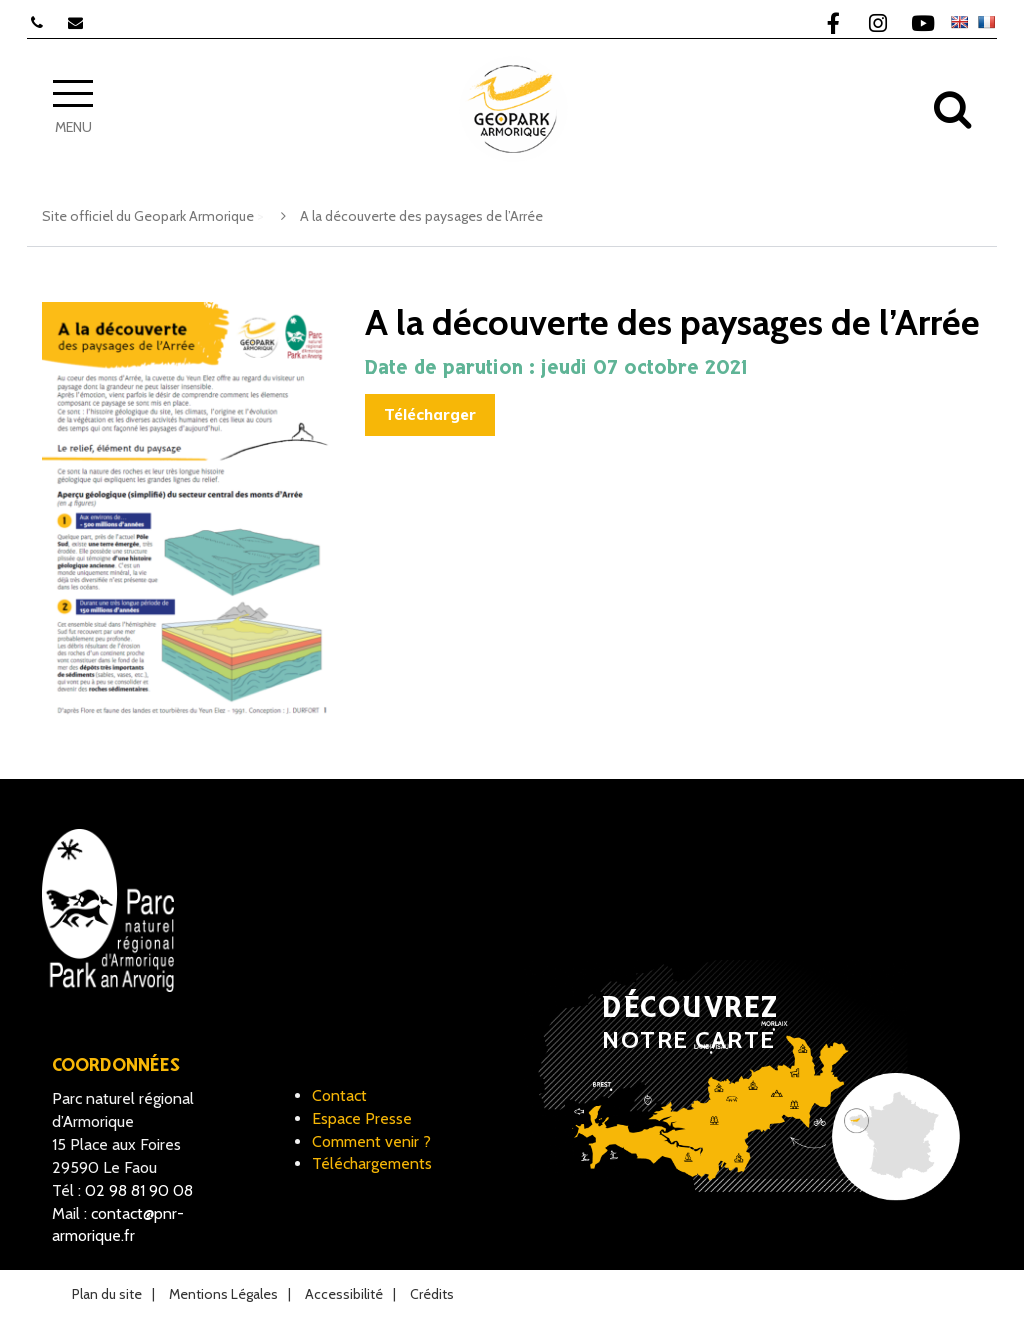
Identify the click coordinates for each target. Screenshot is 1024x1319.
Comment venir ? (371, 1141)
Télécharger (430, 414)
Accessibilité (344, 1294)
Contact (339, 1095)
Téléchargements (372, 1163)
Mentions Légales (223, 1294)
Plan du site (107, 1294)
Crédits (432, 1294)
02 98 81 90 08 (139, 1190)
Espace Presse (362, 1118)
